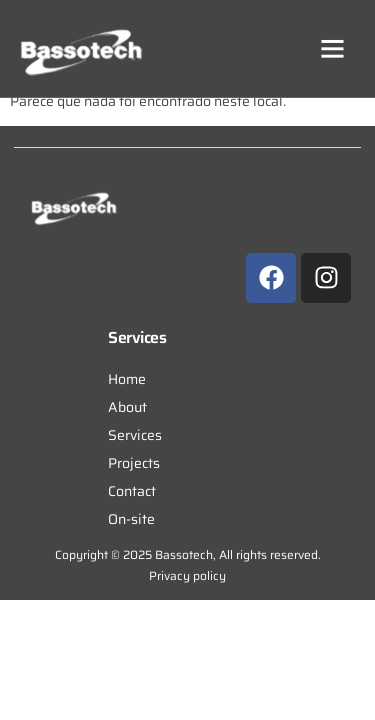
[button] (333, 49)
